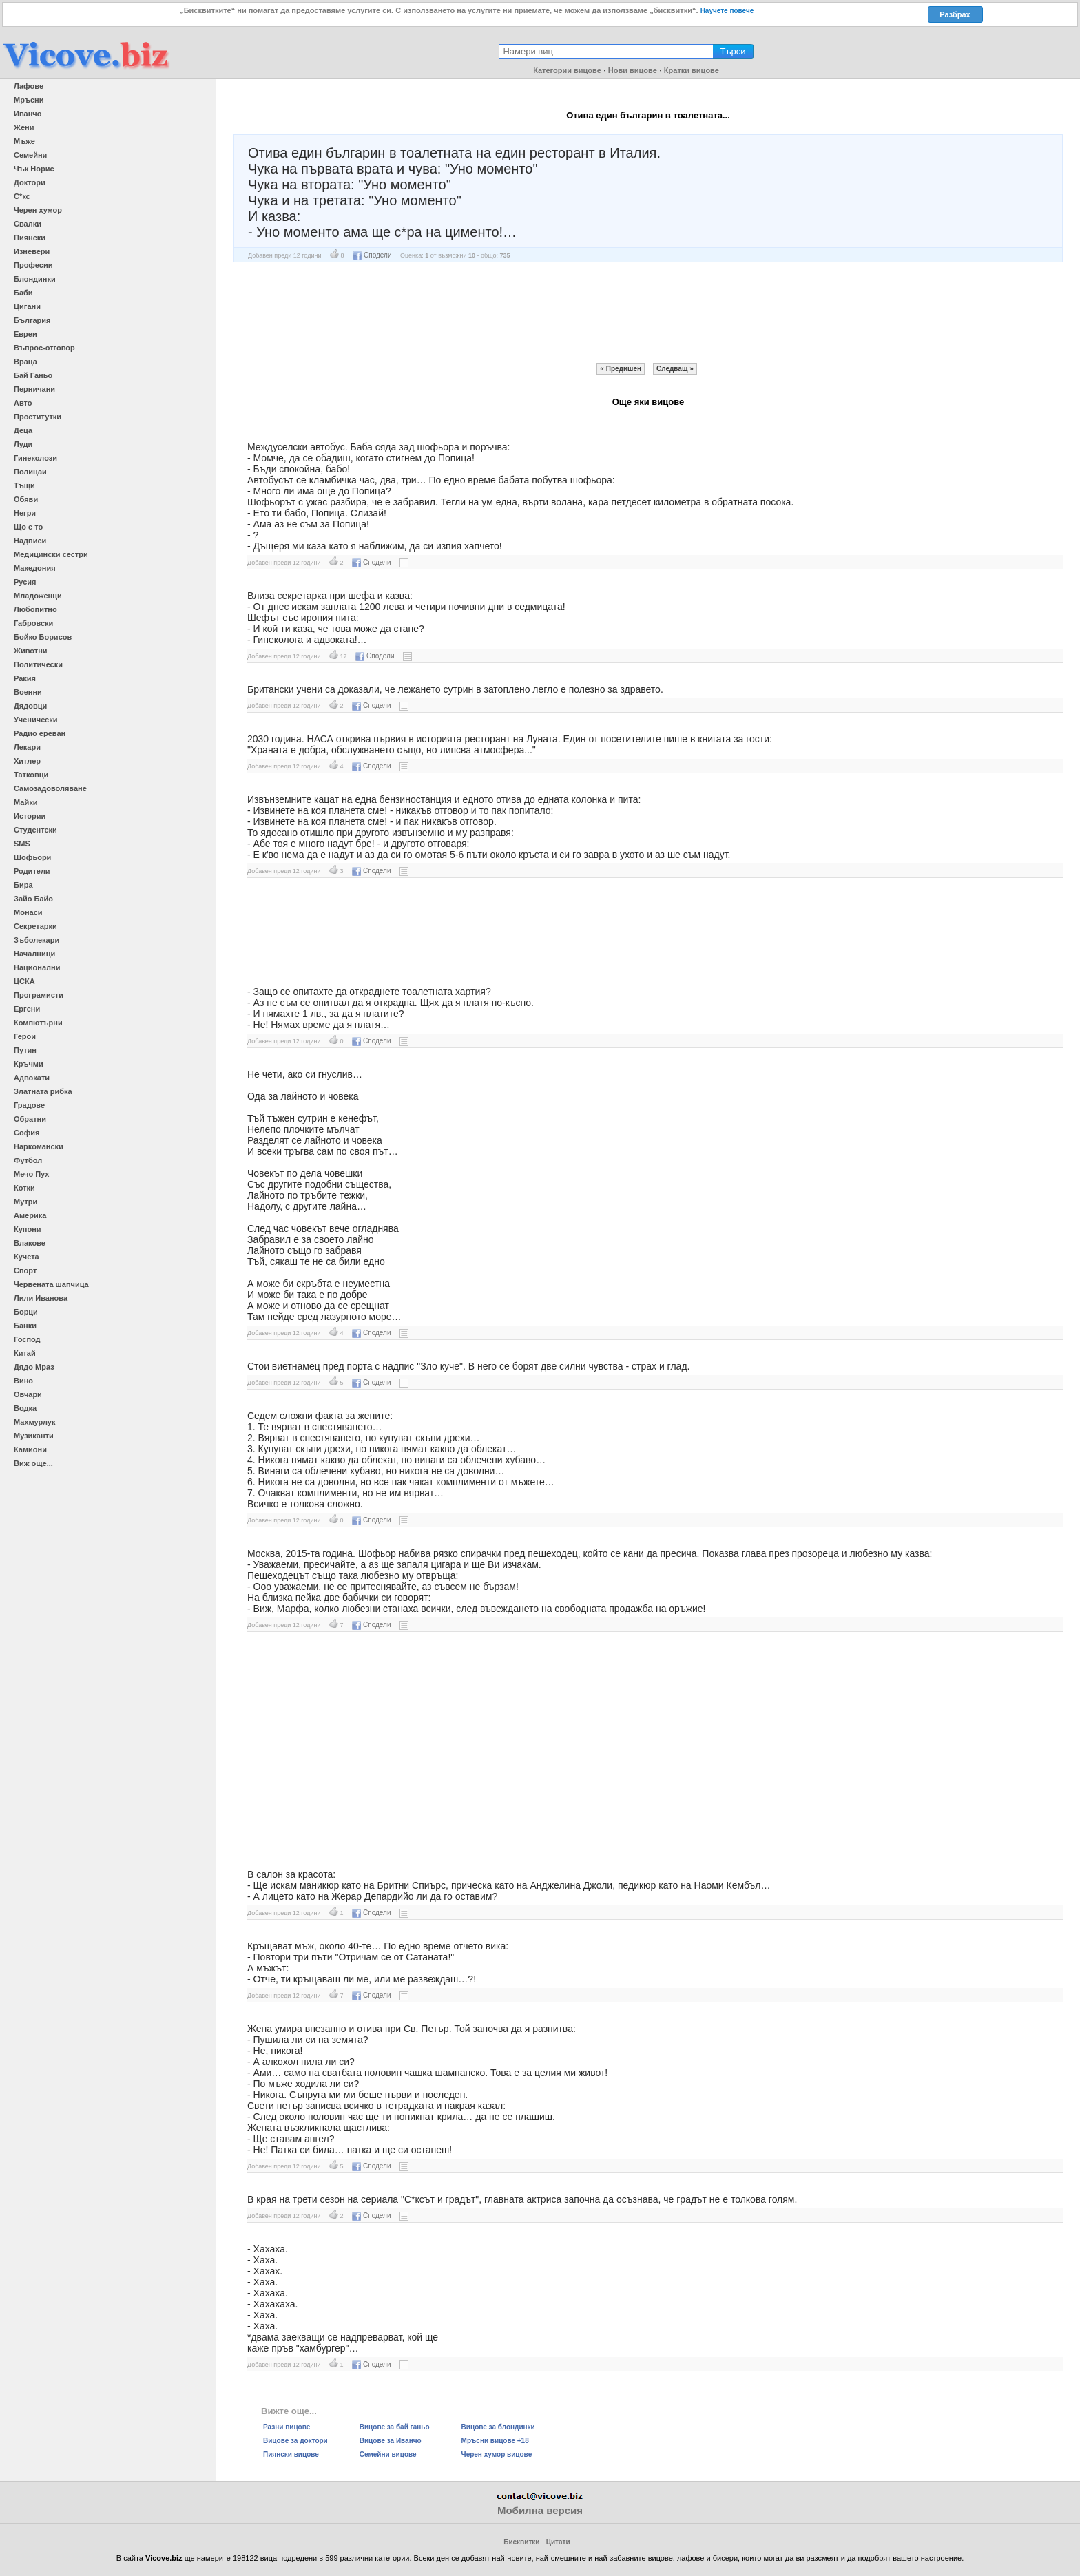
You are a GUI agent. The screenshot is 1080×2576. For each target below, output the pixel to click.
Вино (23, 1380)
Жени (24, 127)
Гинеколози (35, 458)
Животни (31, 651)
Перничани (34, 389)
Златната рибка (43, 1091)
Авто (23, 403)
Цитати (558, 2542)
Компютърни (38, 1022)
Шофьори (32, 857)
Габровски (33, 623)
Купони (27, 1229)
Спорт (25, 1270)
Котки (24, 1188)
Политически (38, 664)
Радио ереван (39, 733)
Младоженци (38, 595)
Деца (23, 430)
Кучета (26, 1257)
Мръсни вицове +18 (495, 2440)
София (26, 1133)
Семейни (30, 155)
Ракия (25, 678)
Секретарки (35, 926)
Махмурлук (34, 1422)
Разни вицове (286, 2427)
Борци (26, 1312)
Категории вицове (567, 70)
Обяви (26, 499)
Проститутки (37, 416)
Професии (33, 265)
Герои (25, 1036)
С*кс (22, 196)
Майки (25, 802)
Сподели (372, 255)
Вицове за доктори (295, 2440)
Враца (25, 361)
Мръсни (28, 100)
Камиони (30, 1449)
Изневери (32, 251)
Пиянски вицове (291, 2454)
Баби (23, 293)
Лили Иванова (41, 1298)
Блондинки (35, 279)
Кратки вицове (691, 70)
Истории (29, 816)
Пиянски (29, 237)
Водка (25, 1408)
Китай (25, 1353)
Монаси (28, 912)
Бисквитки (521, 2542)
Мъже (24, 141)
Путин (25, 1050)
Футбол (28, 1160)
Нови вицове (632, 70)
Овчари (28, 1394)
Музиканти (34, 1436)
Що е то (28, 527)
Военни (28, 692)
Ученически (36, 719)
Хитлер (27, 761)
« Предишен (620, 369)
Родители (32, 871)
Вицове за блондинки (498, 2427)
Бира (23, 885)
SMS (22, 843)
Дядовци (30, 706)
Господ (27, 1339)
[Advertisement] (648, 313)
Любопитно (35, 609)
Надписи (30, 540)
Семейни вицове (388, 2454)
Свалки (27, 224)
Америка (30, 1215)
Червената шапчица (51, 1284)
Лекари (27, 747)
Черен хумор (38, 210)
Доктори (29, 182)
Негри (25, 513)
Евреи (25, 334)
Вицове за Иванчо (391, 2440)
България (32, 320)
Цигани (27, 306)
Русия (25, 582)
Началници (34, 954)
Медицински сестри (51, 554)
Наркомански (38, 1146)
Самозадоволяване (50, 788)
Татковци (31, 775)
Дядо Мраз (34, 1367)
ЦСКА (24, 981)
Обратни (30, 1119)
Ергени (27, 1009)
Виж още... (33, 1463)
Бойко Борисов (43, 637)
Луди (23, 444)
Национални (37, 967)
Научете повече (727, 10)
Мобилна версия (540, 2510)
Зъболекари (36, 940)
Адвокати (32, 1078)
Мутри (25, 1201)
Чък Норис (34, 169)
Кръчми (28, 1064)
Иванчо (27, 113)
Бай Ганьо (33, 375)
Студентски (35, 830)
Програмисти (38, 995)
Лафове (28, 86)
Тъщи (24, 485)
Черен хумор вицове (496, 2454)
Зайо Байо (33, 898)
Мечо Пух (31, 1174)
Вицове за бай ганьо (395, 2427)
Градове (29, 1105)
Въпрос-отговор (44, 348)
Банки (25, 1325)
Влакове (29, 1243)
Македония (35, 568)
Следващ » (675, 369)
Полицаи (30, 472)
